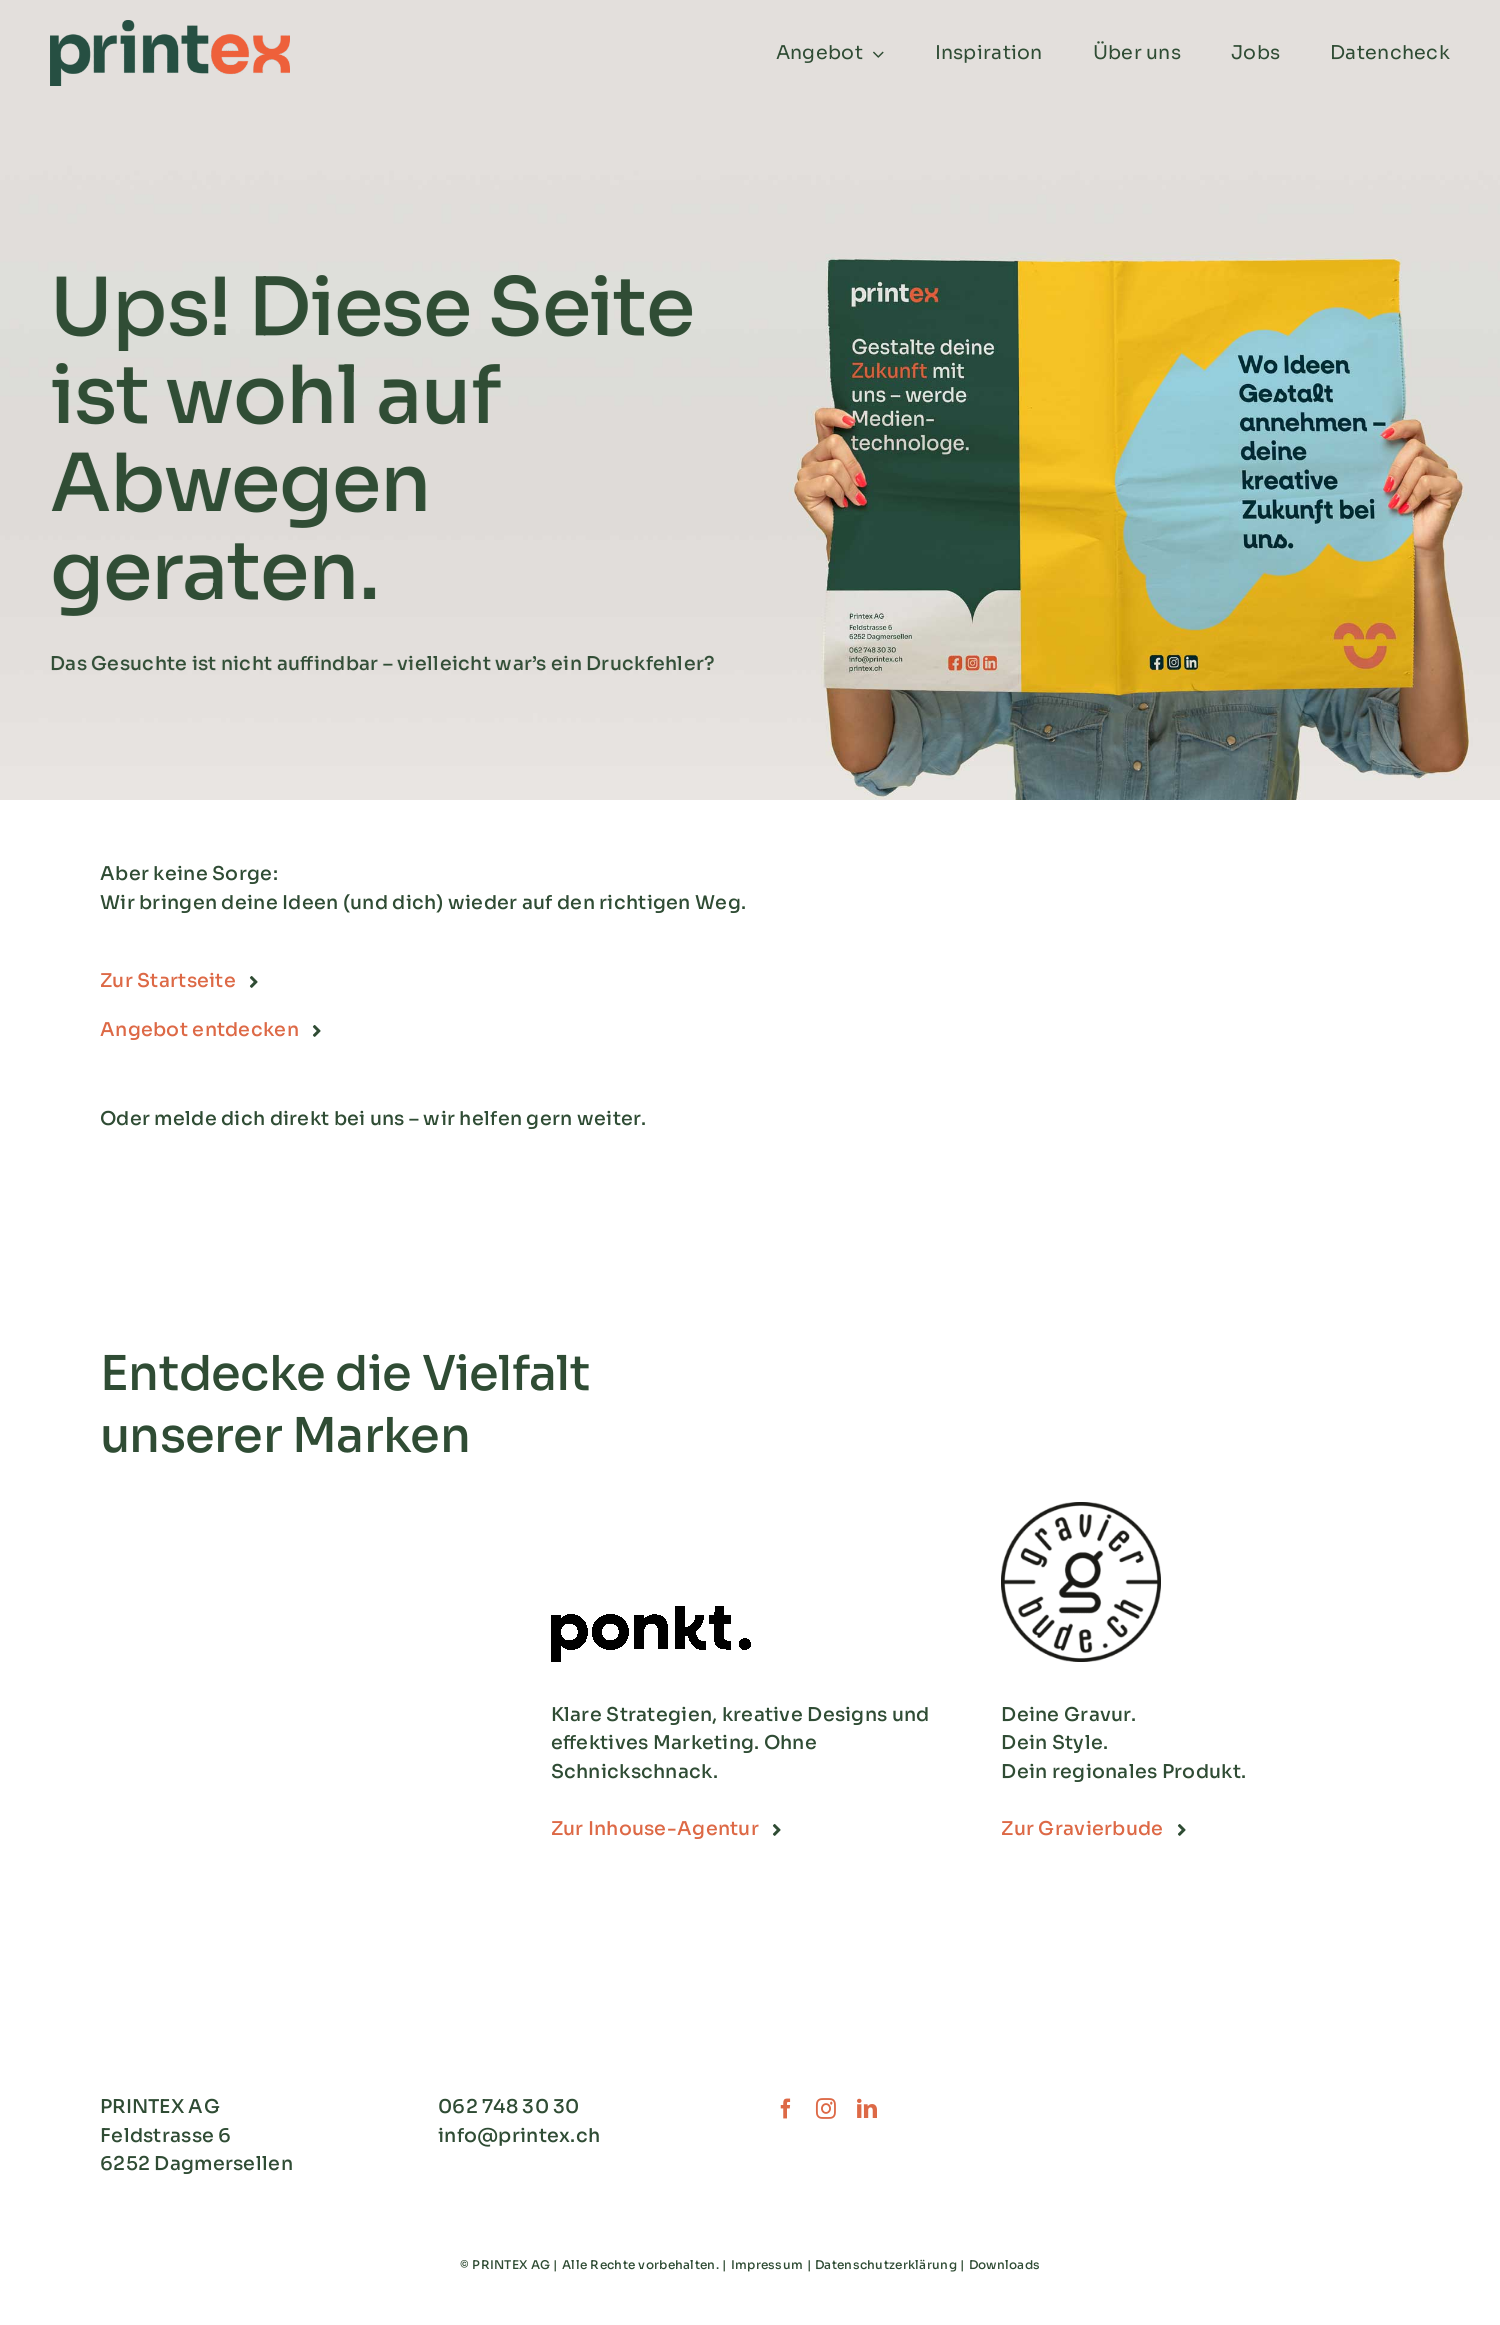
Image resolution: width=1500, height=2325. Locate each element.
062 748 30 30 (509, 2107)
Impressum (767, 2264)
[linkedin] (867, 2109)
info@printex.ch (519, 2136)
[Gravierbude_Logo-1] (1081, 1511)
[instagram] (826, 2109)
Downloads (1005, 2264)
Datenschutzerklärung (886, 2264)
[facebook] (786, 2109)
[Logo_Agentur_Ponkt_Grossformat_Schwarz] (651, 1615)
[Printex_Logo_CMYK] (170, 29)
